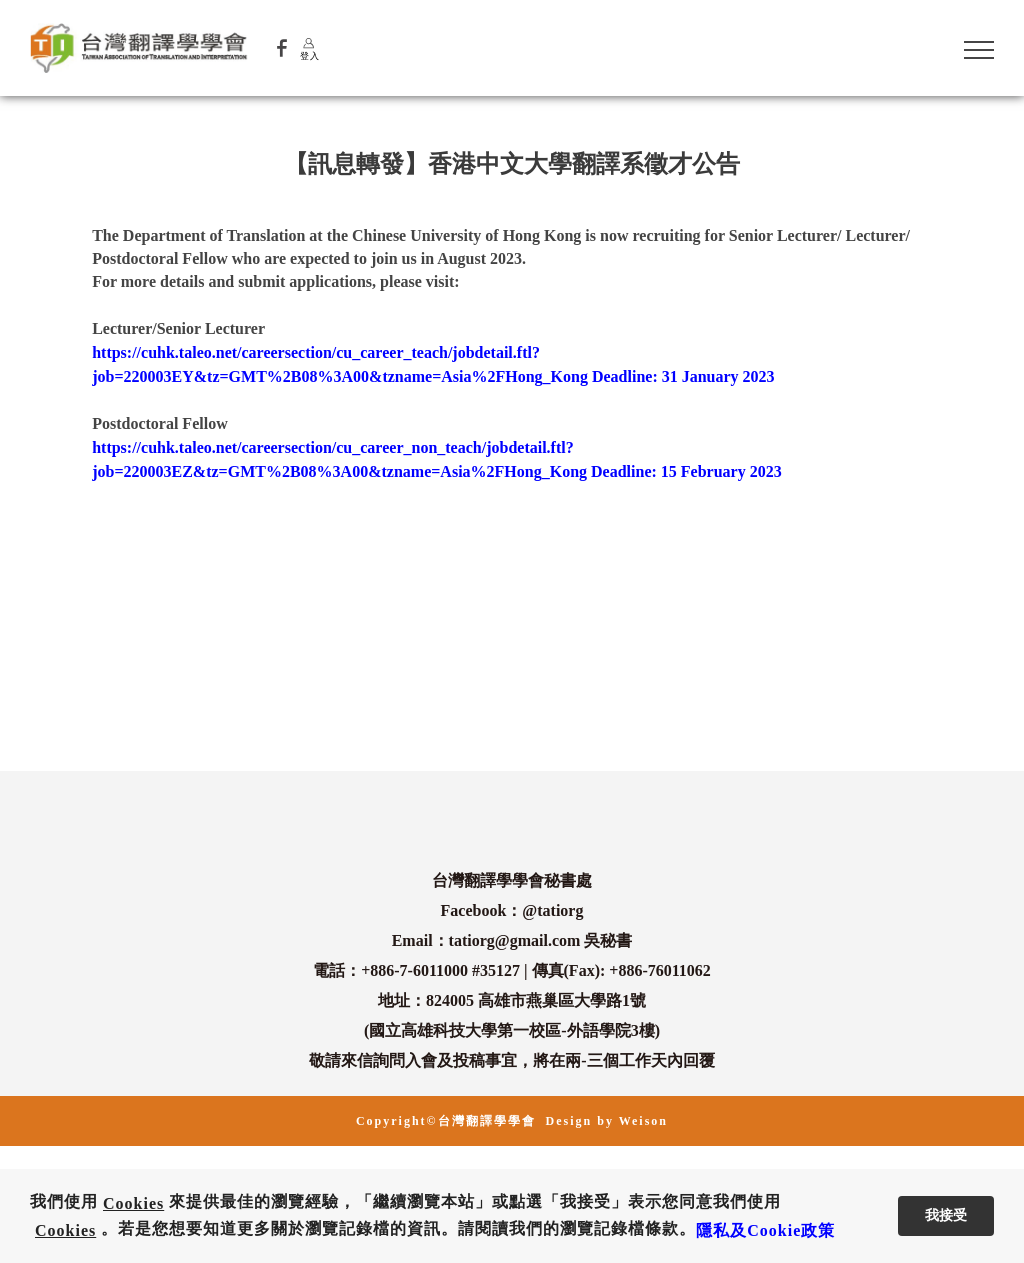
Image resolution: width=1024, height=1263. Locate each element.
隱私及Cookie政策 (765, 1230)
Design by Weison (607, 1121)
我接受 (946, 1215)
